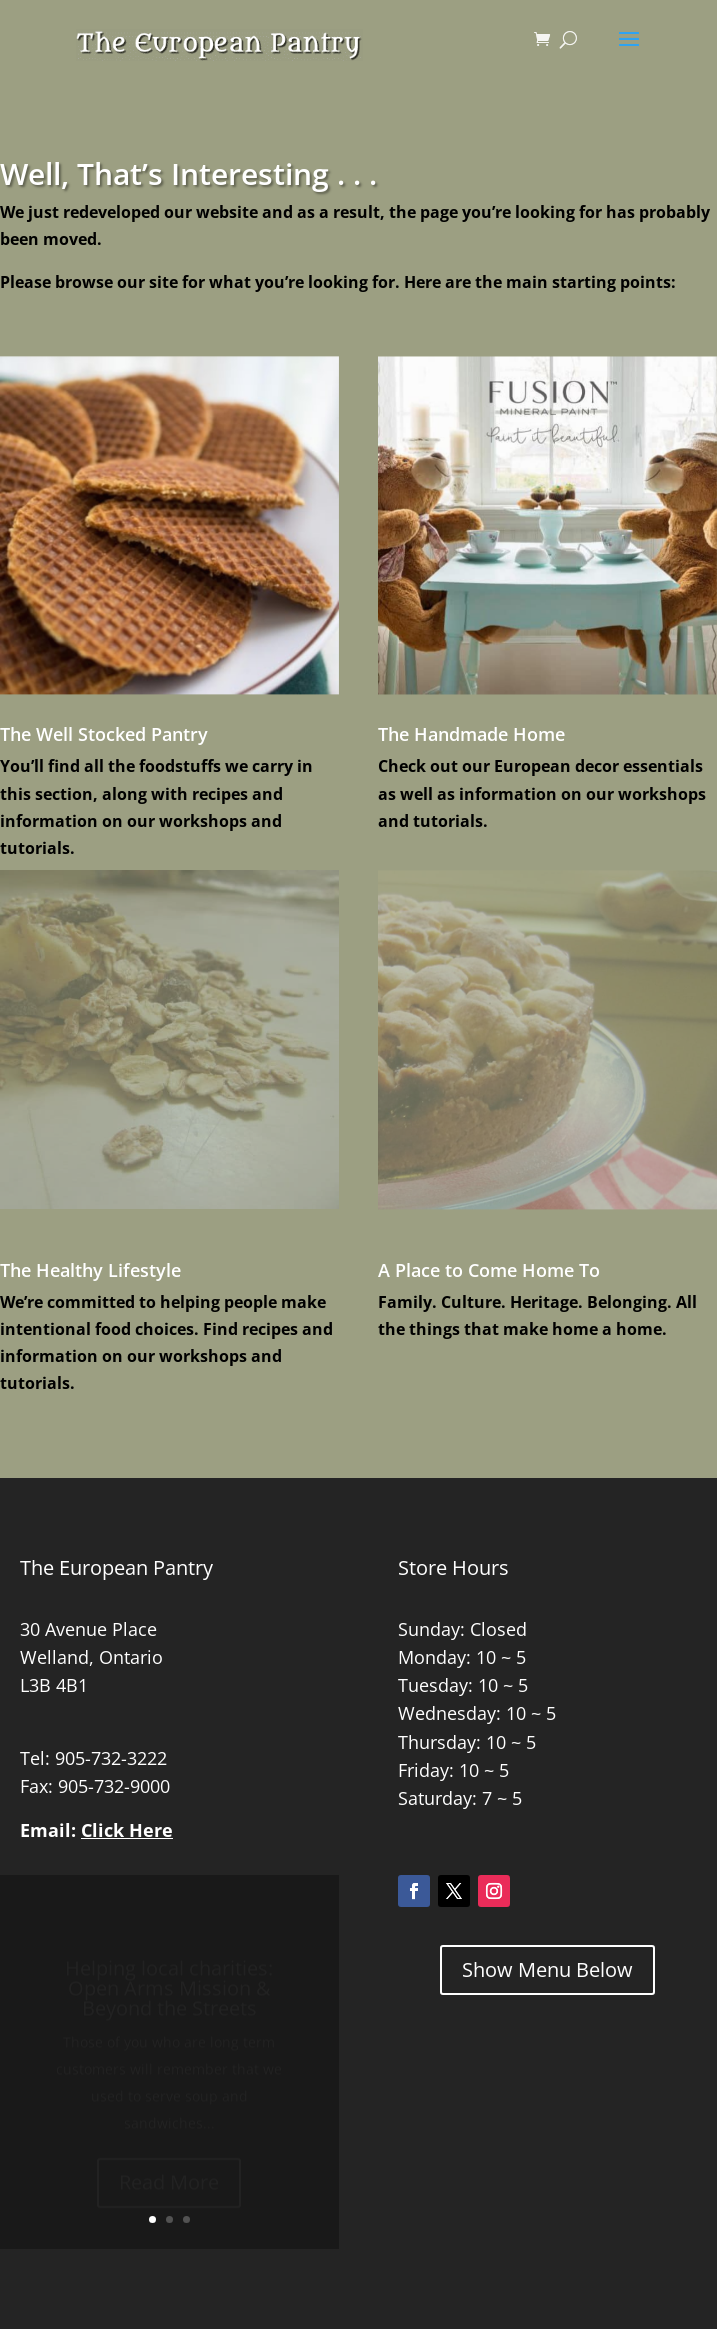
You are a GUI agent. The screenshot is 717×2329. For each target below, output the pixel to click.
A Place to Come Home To (489, 1270)
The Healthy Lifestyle (90, 1270)
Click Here (127, 1830)
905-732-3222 (111, 1758)
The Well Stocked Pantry (104, 734)
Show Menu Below (547, 1969)
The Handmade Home (471, 734)
